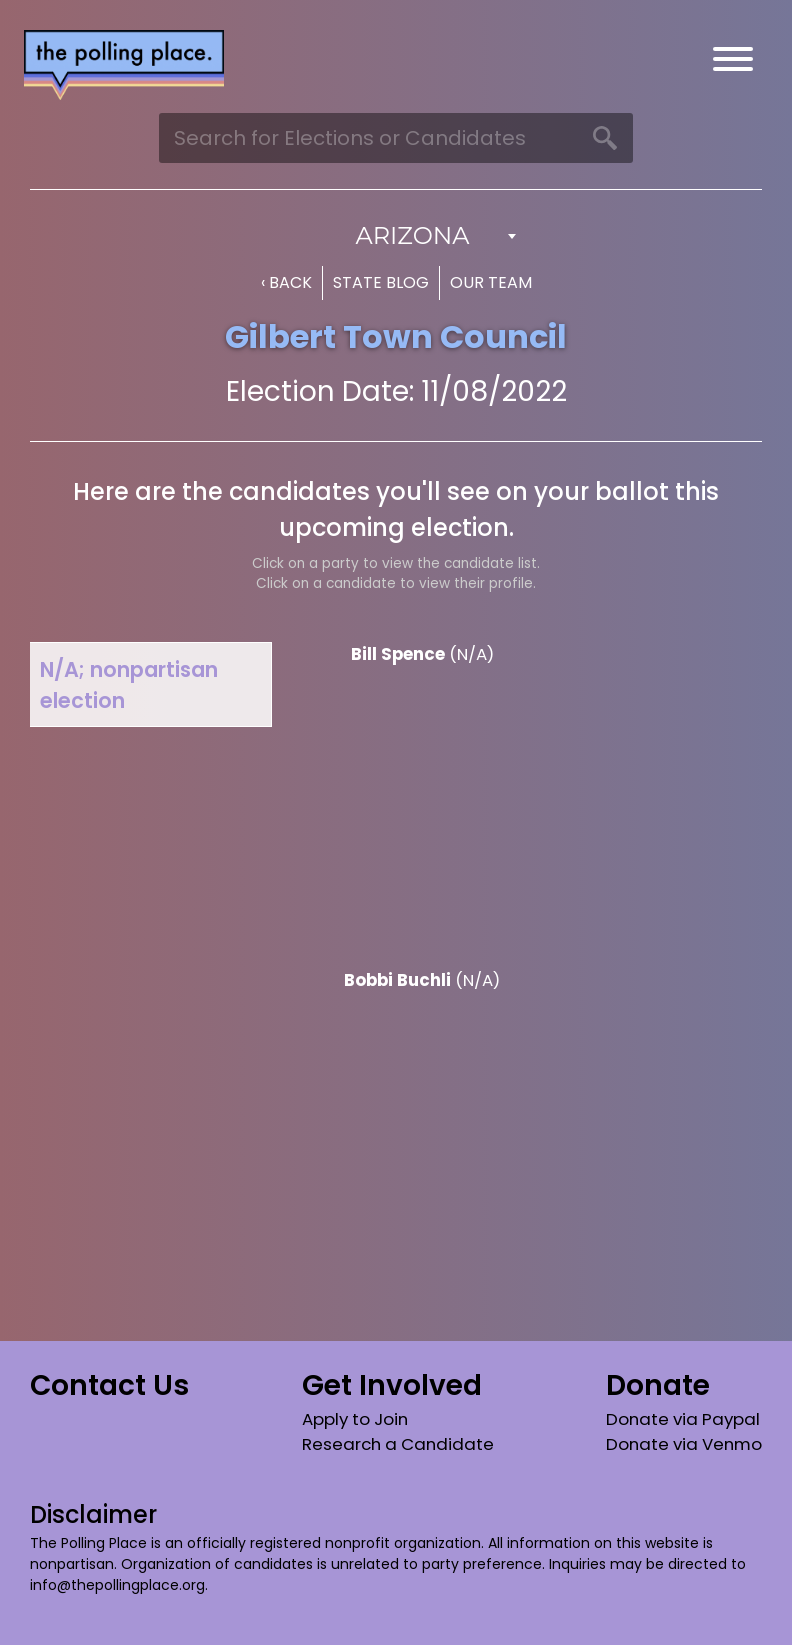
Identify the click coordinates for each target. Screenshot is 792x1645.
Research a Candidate (398, 1444)
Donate (658, 1385)
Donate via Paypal (683, 1419)
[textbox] (396, 236)
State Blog (381, 282)
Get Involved (392, 1385)
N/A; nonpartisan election (129, 685)
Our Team (491, 282)
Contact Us (109, 1385)
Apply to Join (355, 1419)
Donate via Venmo (684, 1444)
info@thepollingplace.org (117, 1585)
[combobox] (396, 236)
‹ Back (286, 282)
